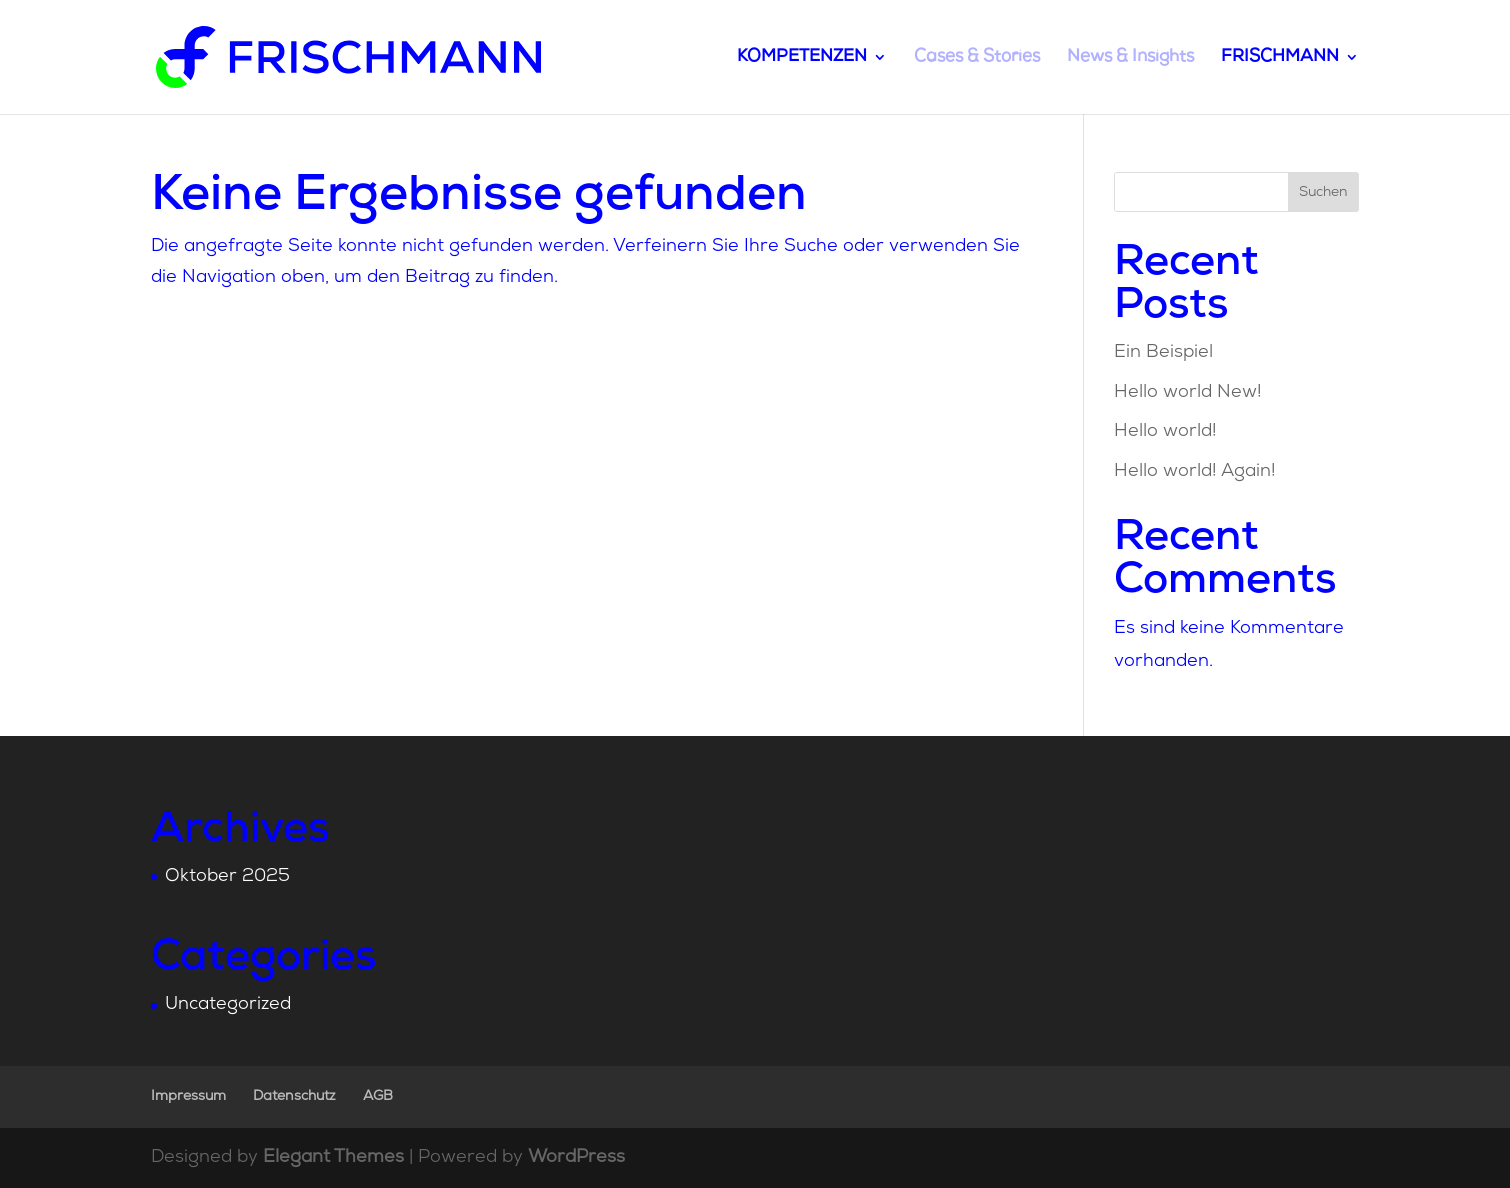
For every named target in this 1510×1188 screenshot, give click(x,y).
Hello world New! (1188, 392)
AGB (378, 1096)
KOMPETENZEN (802, 57)
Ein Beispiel (1163, 352)
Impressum (188, 1096)
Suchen (1323, 192)
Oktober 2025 (227, 876)
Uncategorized (228, 1004)
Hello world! (1165, 431)
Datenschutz (294, 1096)
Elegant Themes (333, 1157)
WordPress (576, 1157)
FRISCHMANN (1280, 57)
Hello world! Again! (1195, 471)
